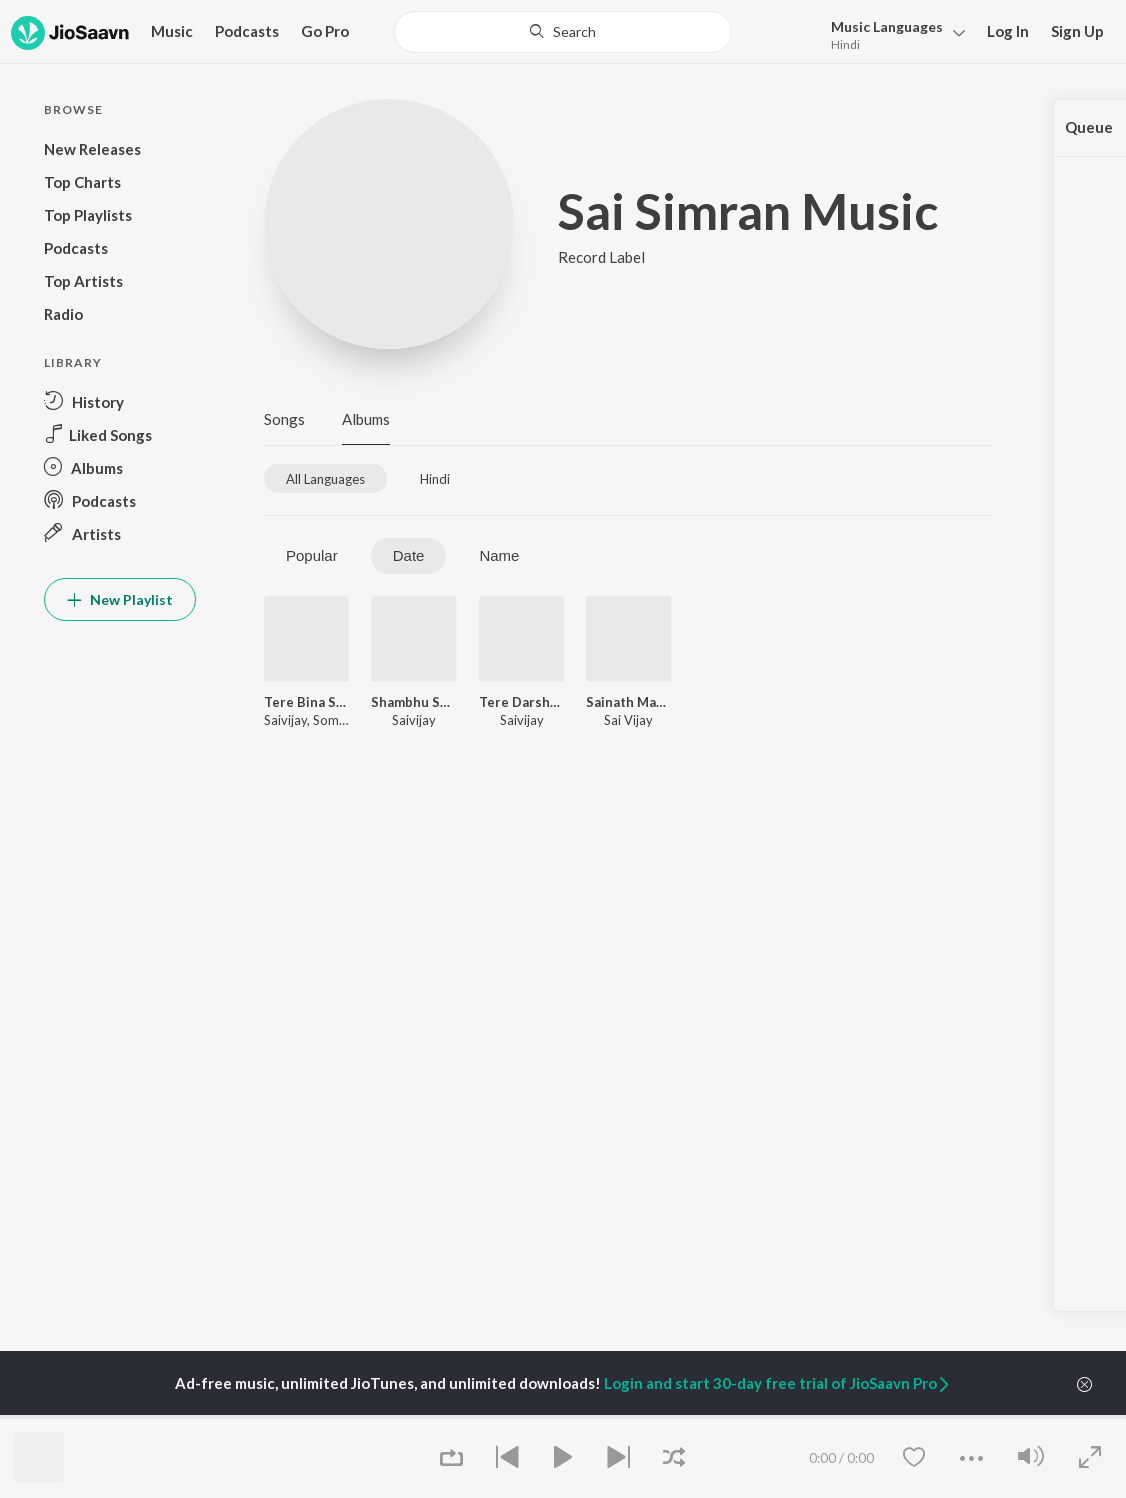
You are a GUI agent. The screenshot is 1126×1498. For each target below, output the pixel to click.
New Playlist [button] (120, 599)
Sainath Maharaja (628, 702)
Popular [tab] (312, 555)
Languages (887, 26)
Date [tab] (409, 555)
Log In (1008, 31)
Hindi (845, 44)
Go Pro (325, 31)
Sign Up (1077, 31)
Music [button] (172, 31)
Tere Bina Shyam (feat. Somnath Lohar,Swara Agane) (306, 702)
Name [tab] (499, 555)
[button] (892, 33)
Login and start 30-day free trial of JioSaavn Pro (778, 1383)
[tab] (325, 478)
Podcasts (247, 31)
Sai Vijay (628, 720)
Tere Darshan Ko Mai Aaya (521, 702)
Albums (366, 419)
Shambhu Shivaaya (413, 702)
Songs (284, 419)
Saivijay (285, 720)
